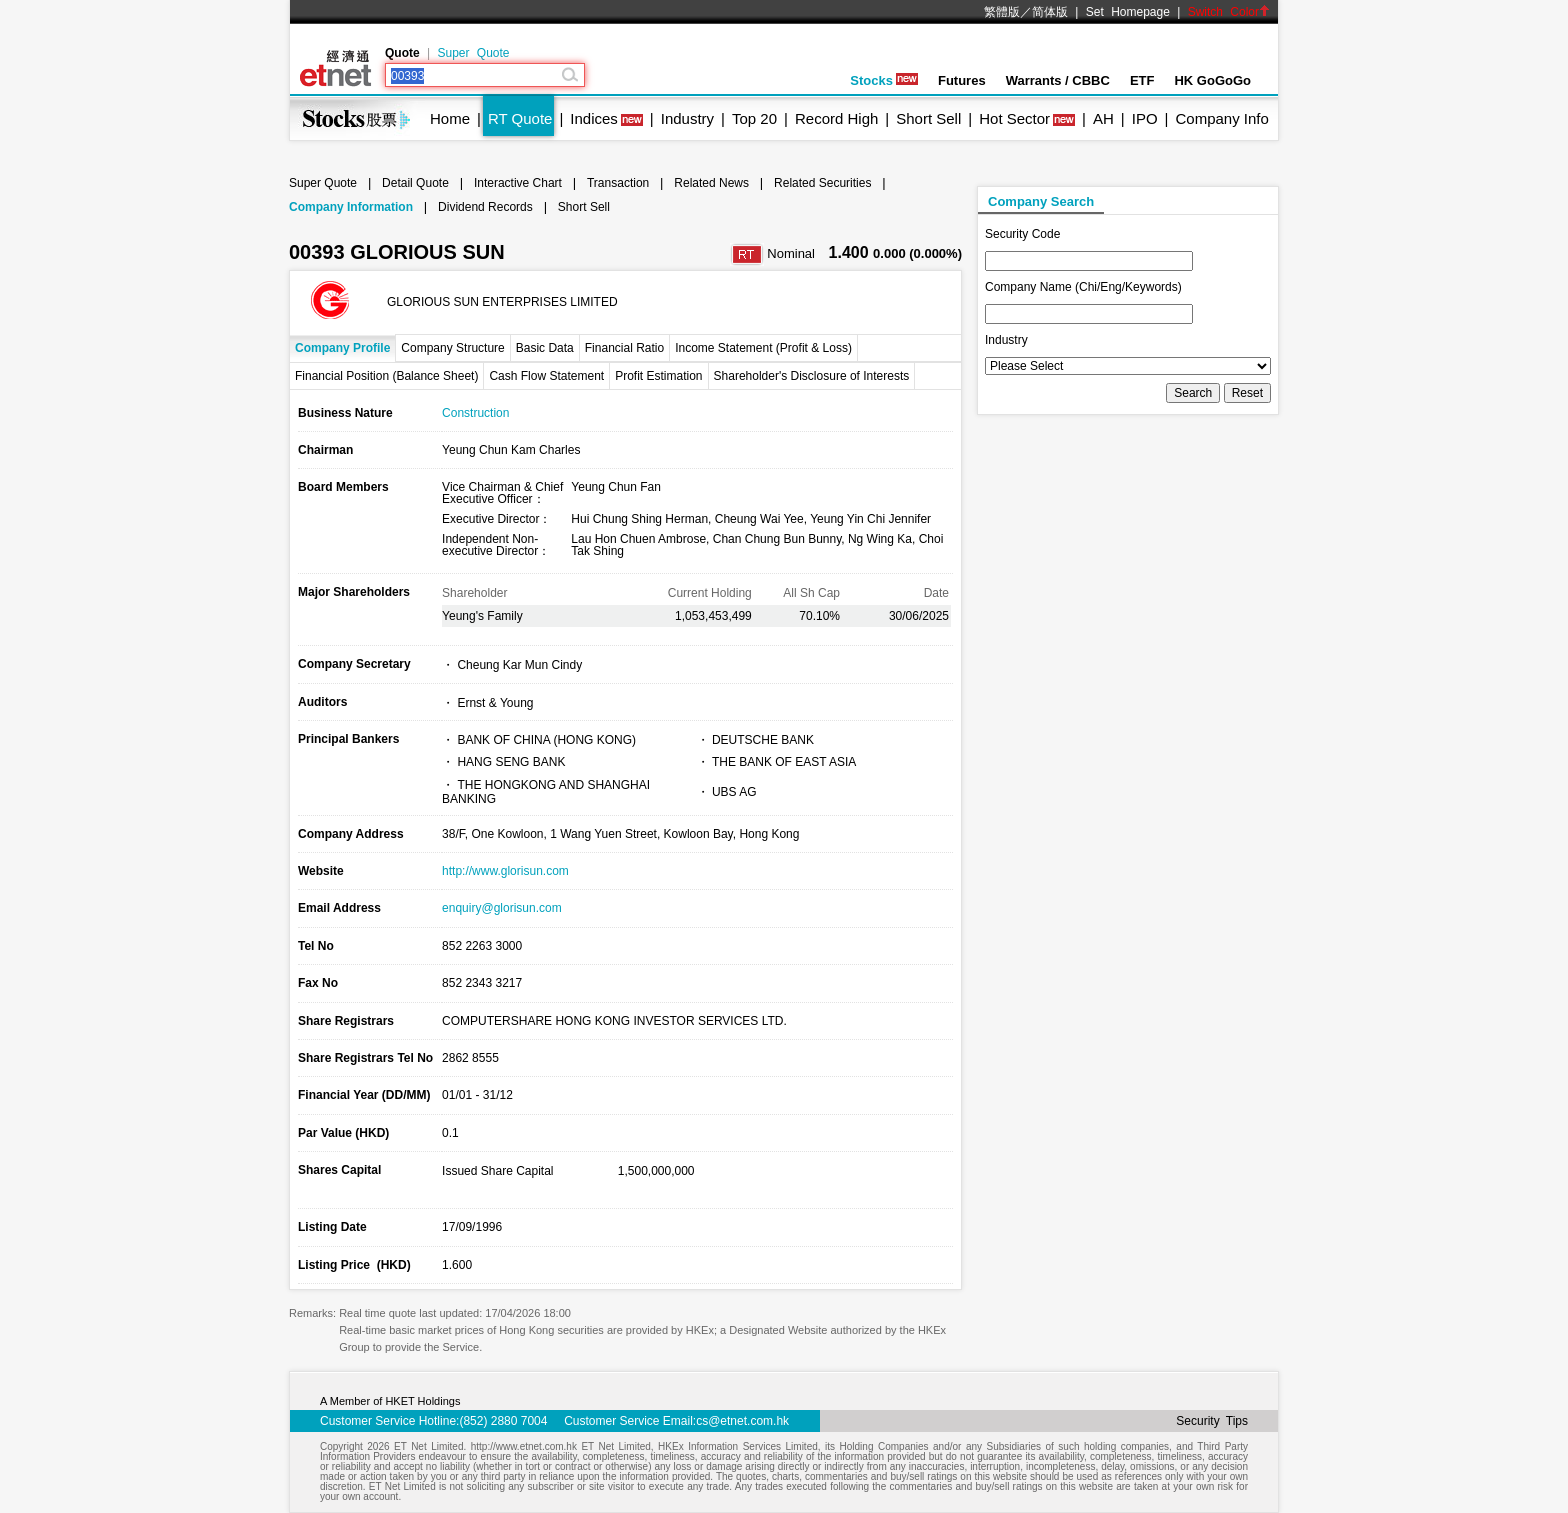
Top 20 (754, 118)
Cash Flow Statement (546, 376)
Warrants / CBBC (1058, 80)
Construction (475, 413)
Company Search (1041, 201)
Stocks (884, 80)
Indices (594, 118)
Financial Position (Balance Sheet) (386, 376)
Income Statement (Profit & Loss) (763, 348)
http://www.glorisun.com (505, 871)
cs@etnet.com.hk (742, 1421)
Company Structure (452, 348)
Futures (962, 80)
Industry (687, 118)
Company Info (1221, 118)
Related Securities (822, 183)
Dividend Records (485, 207)
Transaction (618, 183)
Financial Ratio (624, 348)
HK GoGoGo (1212, 80)
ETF (1142, 80)
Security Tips (1212, 1421)
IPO (1145, 118)
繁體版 (1002, 12)
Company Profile (342, 348)
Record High (836, 118)
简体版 (1050, 12)
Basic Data (545, 348)
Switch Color (1229, 12)
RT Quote (520, 118)
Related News (711, 183)
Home (450, 118)
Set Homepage (1128, 12)
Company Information (351, 207)
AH (1103, 118)
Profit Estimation (658, 376)
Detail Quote (415, 183)
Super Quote (473, 53)
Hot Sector (1014, 118)
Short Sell (928, 118)
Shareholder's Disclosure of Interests (812, 376)
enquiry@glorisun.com (502, 908)
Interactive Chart (518, 183)
